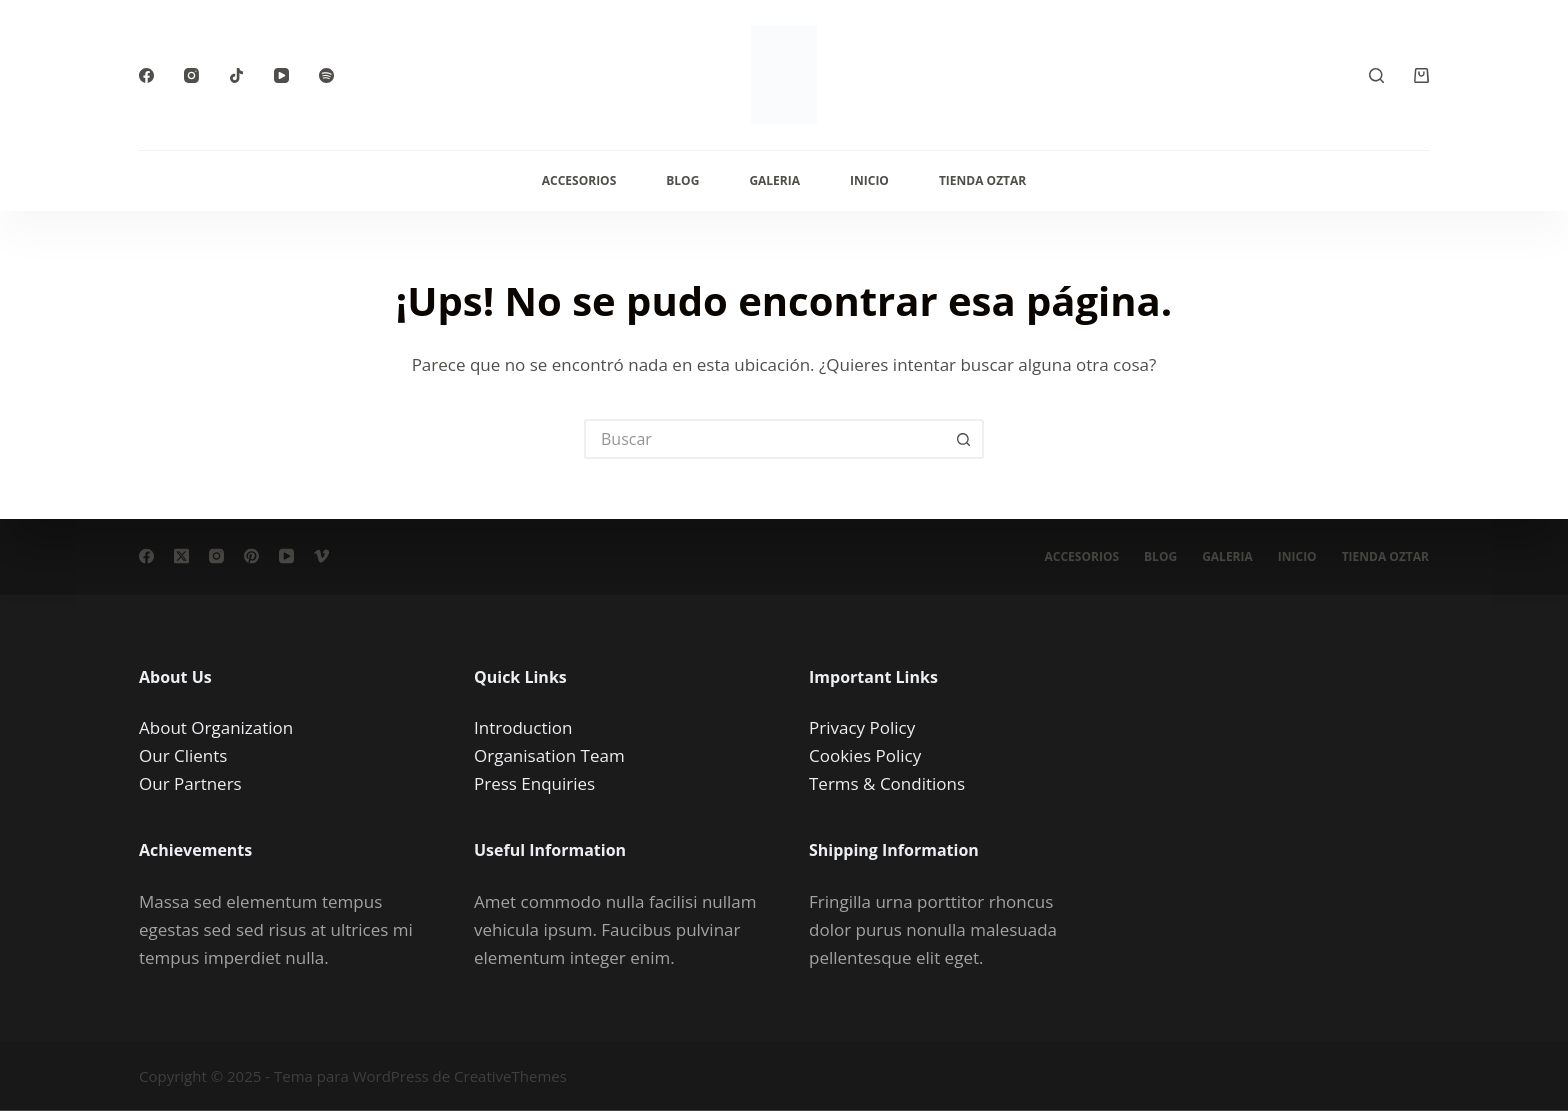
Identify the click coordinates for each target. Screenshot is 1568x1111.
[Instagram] (191, 75)
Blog (682, 180)
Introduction (523, 727)
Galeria (774, 180)
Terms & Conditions (887, 783)
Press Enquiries (534, 783)
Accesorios (579, 180)
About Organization (216, 727)
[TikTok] (236, 75)
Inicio (869, 180)
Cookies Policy (865, 755)
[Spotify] (326, 75)
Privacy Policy (862, 727)
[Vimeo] (321, 556)
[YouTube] (281, 75)
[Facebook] (146, 75)
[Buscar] (1376, 75)
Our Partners (190, 783)
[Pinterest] (251, 556)
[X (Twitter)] (181, 556)
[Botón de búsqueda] (964, 439)
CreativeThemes (510, 1076)
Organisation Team (549, 755)
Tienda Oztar (982, 180)
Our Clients (183, 755)
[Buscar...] (764, 439)
